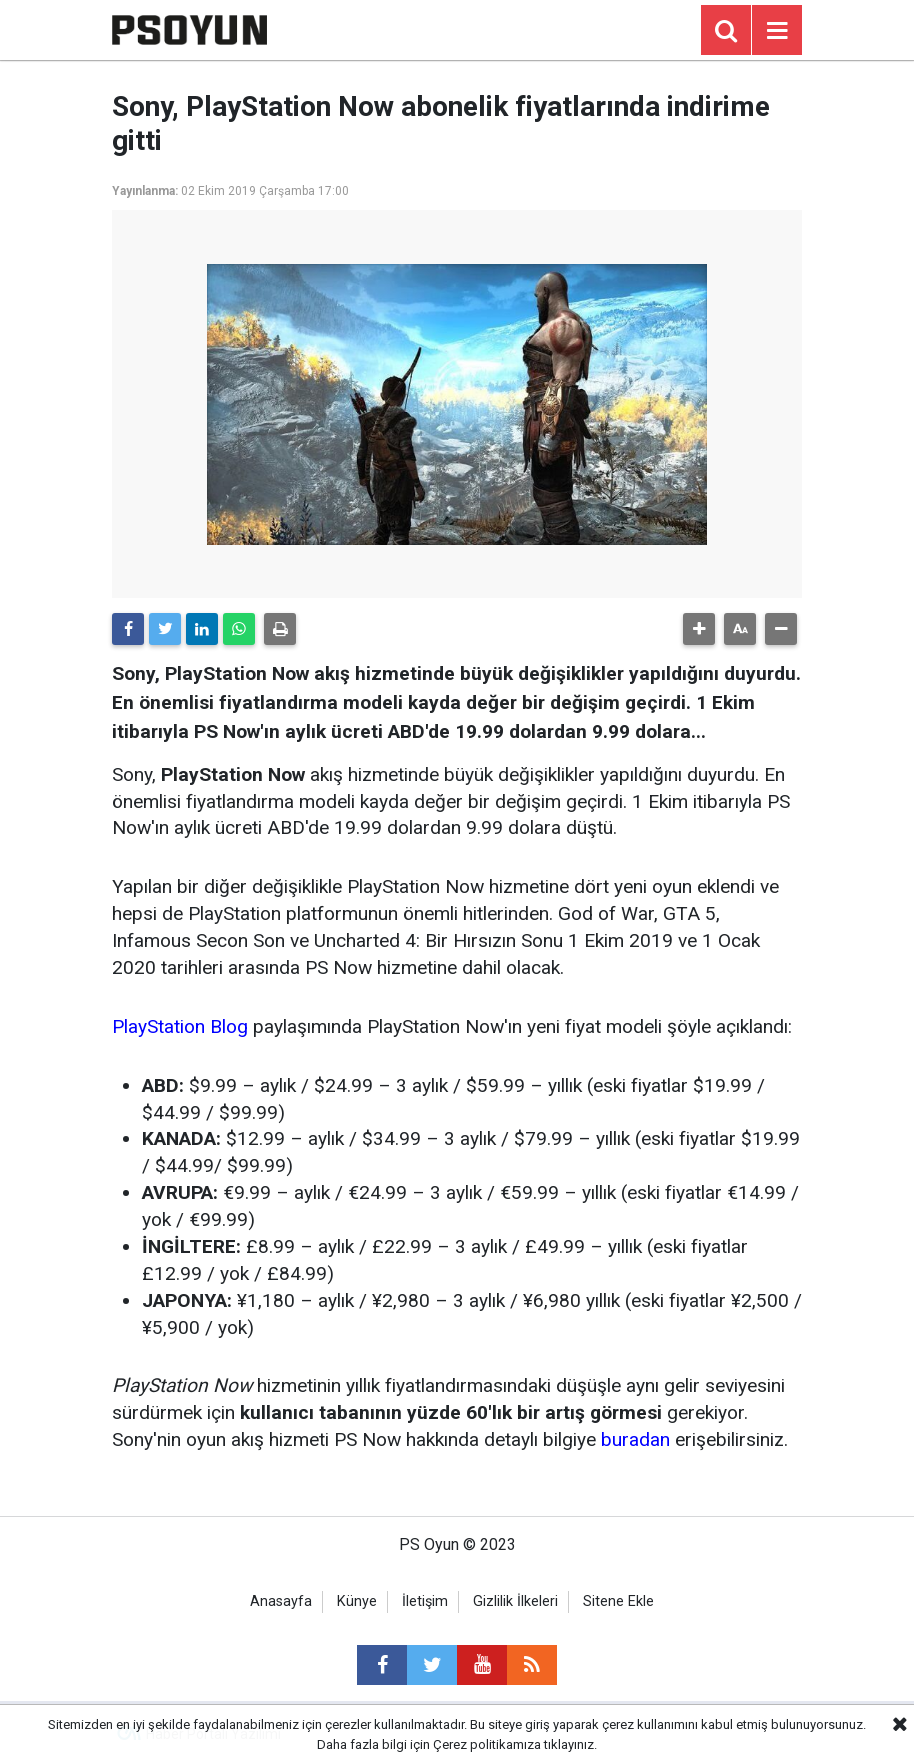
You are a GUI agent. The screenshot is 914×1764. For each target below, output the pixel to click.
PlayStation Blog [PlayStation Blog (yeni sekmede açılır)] (180, 1026)
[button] (699, 629)
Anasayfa (281, 1601)
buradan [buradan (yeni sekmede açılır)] (635, 1439)
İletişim (425, 1601)
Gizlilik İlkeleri (515, 1601)
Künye (357, 1601)
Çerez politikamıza (487, 1744)
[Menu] (777, 31)
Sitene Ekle (618, 1601)
